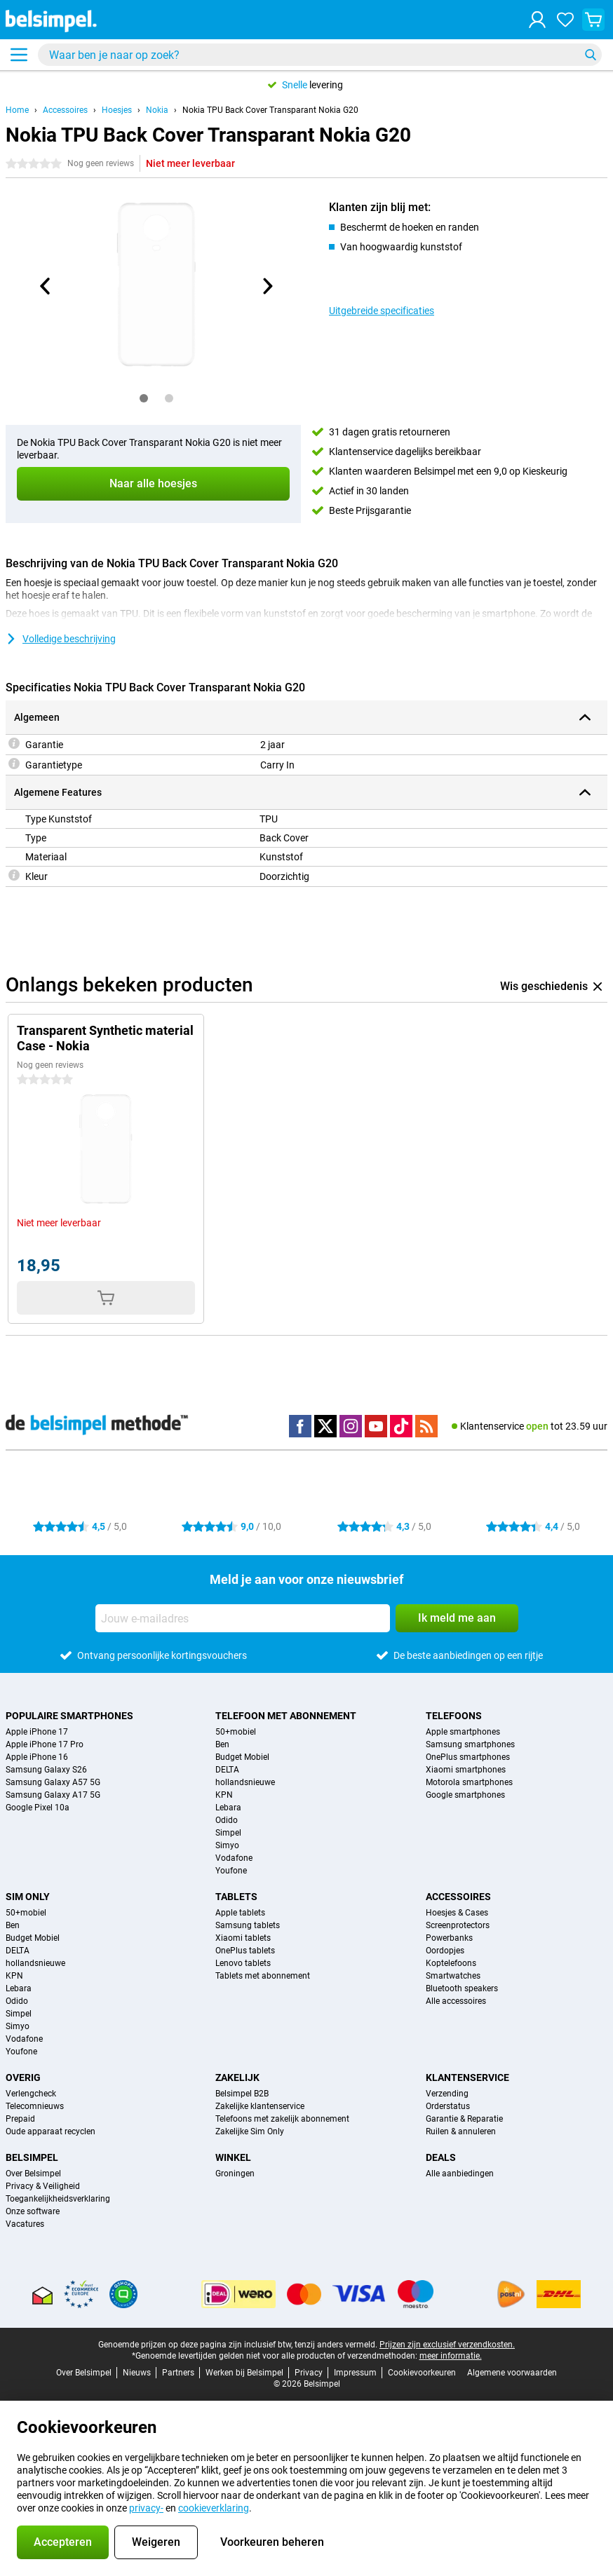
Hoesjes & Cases (457, 1913)
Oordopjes (445, 1950)
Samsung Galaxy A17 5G (53, 1795)
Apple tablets (240, 1913)
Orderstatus (448, 2106)
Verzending (447, 2094)
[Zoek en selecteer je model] (320, 54)
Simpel (228, 1833)
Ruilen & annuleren (461, 2131)
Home (17, 110)
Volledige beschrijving (61, 638)
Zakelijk (237, 2077)
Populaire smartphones (69, 1715)
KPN (224, 1795)
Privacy (309, 2373)
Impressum (355, 2373)
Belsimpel (32, 2157)
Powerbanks (449, 1938)
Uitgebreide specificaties (381, 310)
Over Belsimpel (33, 2173)
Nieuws (137, 2373)
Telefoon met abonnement (285, 1715)
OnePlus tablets (245, 1950)
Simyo (227, 1845)
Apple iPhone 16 (37, 1757)
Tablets (236, 1896)
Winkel (233, 2157)
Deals (441, 2157)
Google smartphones (465, 1795)
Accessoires (65, 110)
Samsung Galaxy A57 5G (53, 1782)
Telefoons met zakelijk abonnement (282, 2119)
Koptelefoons (451, 1963)
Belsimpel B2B (242, 2094)
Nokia (157, 110)
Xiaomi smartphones (466, 1770)
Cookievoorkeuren (422, 2373)
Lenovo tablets (243, 1963)
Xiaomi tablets (243, 1938)
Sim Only (28, 1896)
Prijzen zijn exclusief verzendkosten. (447, 2345)
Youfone (231, 1871)
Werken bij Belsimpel (244, 2373)
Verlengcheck (31, 2094)
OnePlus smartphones (468, 1757)
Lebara (228, 1807)
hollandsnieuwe (245, 1782)
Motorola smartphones (469, 1782)
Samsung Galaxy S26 (46, 1770)
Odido (226, 1820)
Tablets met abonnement (262, 1976)
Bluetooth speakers (462, 1988)
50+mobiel (235, 1732)
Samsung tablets (247, 1925)
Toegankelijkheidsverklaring (58, 2199)
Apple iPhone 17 (37, 1732)
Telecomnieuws (35, 2106)
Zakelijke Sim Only (249, 2131)
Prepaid (20, 2119)
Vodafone (233, 1858)
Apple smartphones (463, 1732)
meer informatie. (450, 2356)
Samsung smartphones (470, 1744)
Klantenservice (467, 2077)
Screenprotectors (458, 1925)
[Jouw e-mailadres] (242, 1618)
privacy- (146, 2508)
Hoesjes (117, 110)
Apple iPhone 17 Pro (44, 1744)
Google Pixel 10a (37, 1807)
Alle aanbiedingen (460, 2173)
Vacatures (25, 2224)
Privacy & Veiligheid (43, 2186)
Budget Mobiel (242, 1757)
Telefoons (454, 1715)
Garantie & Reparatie (464, 2119)
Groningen (235, 2173)
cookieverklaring (213, 2508)
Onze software (33, 2211)
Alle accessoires (456, 2001)
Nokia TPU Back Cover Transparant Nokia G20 (270, 110)
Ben (222, 1744)
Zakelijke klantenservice (259, 2106)
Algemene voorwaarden (512, 2373)
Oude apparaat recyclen (50, 2131)
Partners (178, 2373)
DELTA (227, 1770)
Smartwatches (453, 1976)
